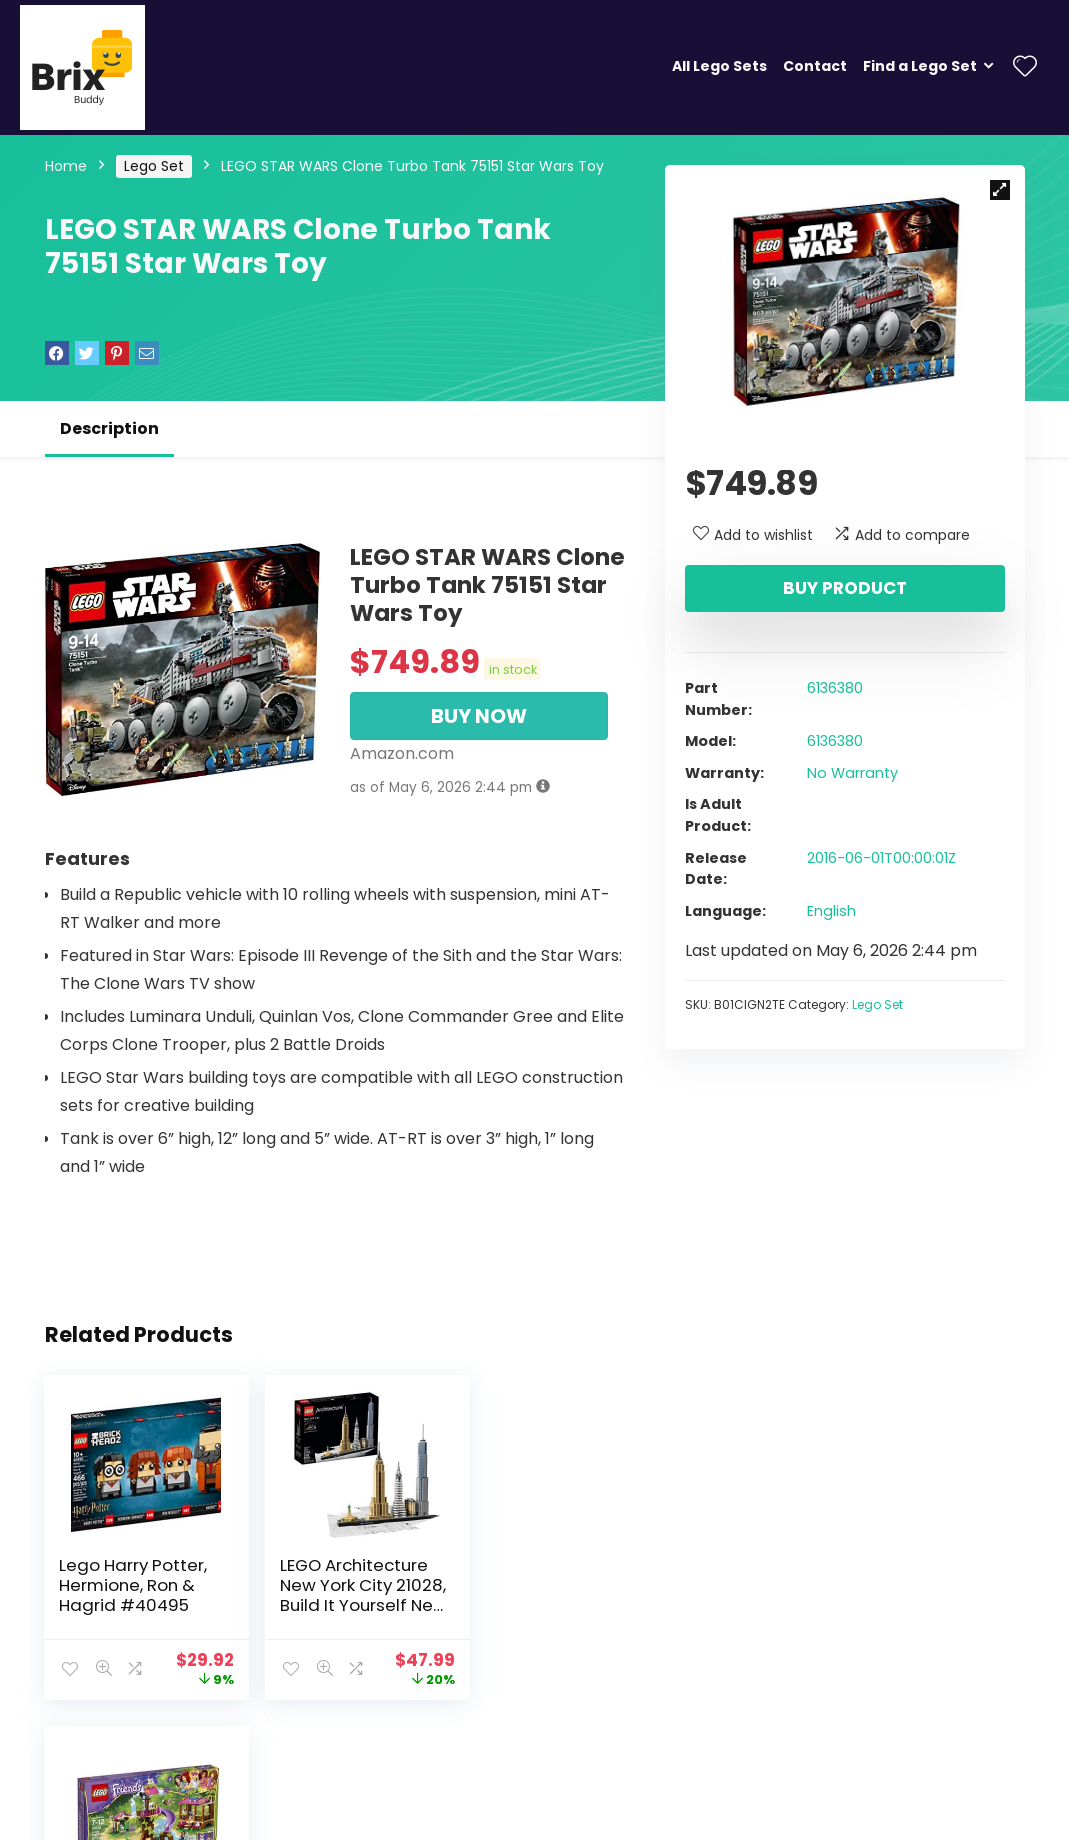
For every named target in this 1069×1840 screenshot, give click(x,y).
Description (109, 428)
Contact (815, 66)
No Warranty (852, 773)
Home (66, 166)
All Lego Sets (719, 66)
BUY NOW (479, 716)
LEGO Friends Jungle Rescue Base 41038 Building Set (518, 1595)
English (831, 911)
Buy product (845, 588)
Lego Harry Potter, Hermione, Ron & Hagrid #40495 (134, 1585)
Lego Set (154, 166)
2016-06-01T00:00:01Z (881, 858)
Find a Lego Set (920, 66)
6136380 (835, 688)
